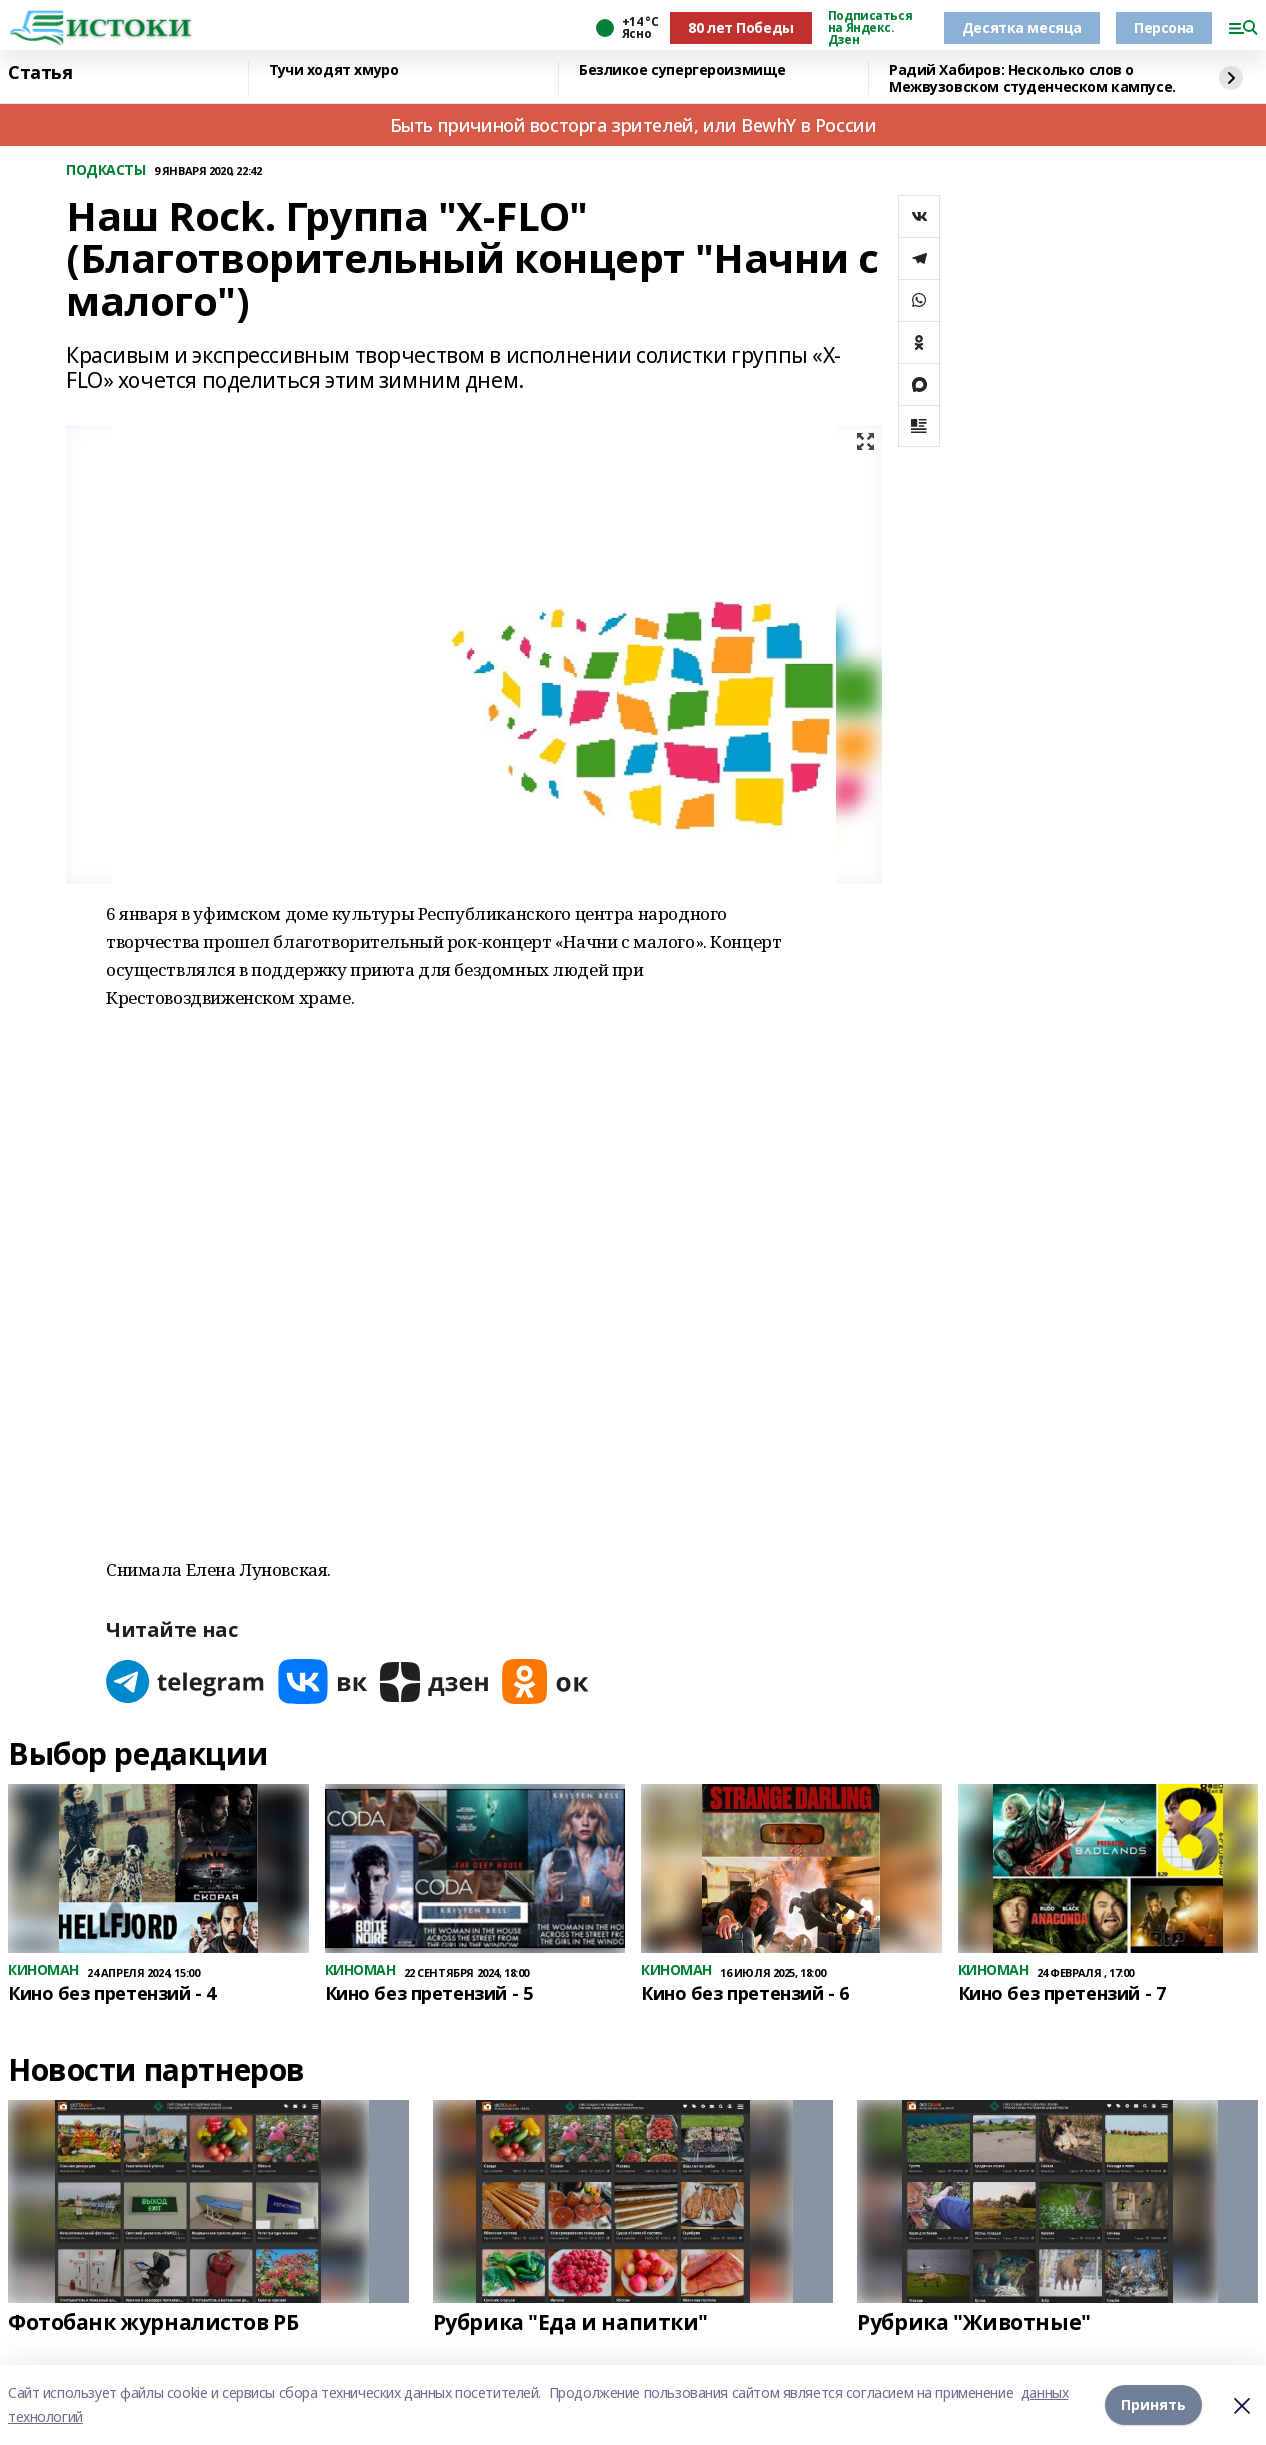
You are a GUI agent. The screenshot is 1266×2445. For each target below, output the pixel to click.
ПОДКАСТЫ (106, 170)
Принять (1153, 2404)
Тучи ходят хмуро (333, 70)
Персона (1164, 27)
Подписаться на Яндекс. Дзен (870, 28)
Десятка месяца (1022, 27)
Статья (40, 73)
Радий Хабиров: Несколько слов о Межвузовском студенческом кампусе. (1032, 78)
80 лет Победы (741, 27)
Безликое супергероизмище (682, 70)
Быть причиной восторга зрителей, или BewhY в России (633, 125)
